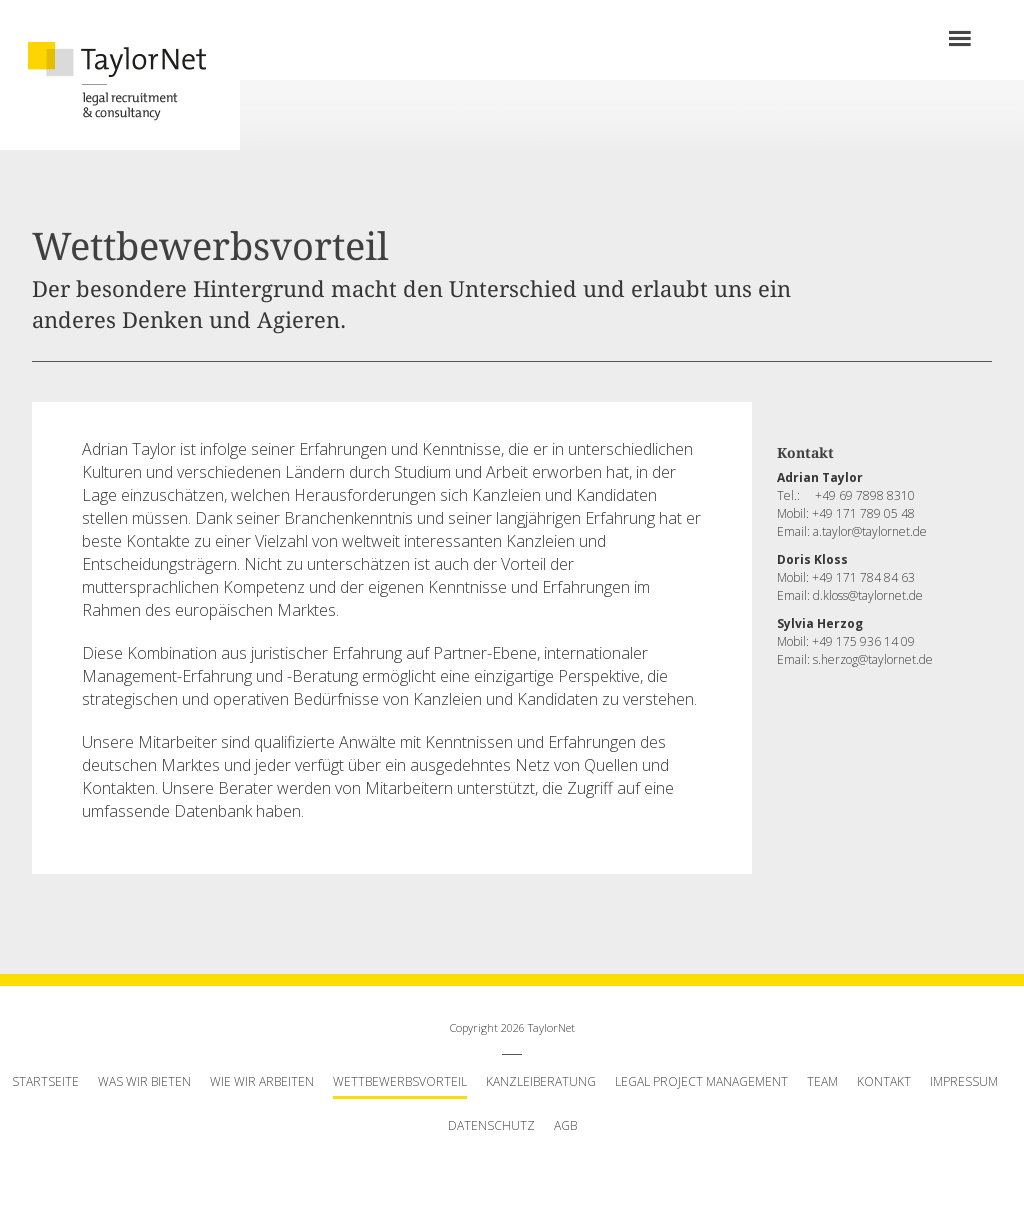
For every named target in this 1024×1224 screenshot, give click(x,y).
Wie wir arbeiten (262, 1081)
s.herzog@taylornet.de (873, 659)
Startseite (45, 1081)
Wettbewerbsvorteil (400, 1081)
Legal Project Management (701, 1081)
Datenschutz (491, 1125)
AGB (565, 1125)
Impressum (964, 1081)
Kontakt (884, 1081)
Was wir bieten (144, 1081)
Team (822, 1081)
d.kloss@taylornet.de (868, 595)
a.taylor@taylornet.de (870, 531)
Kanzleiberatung (541, 1081)
